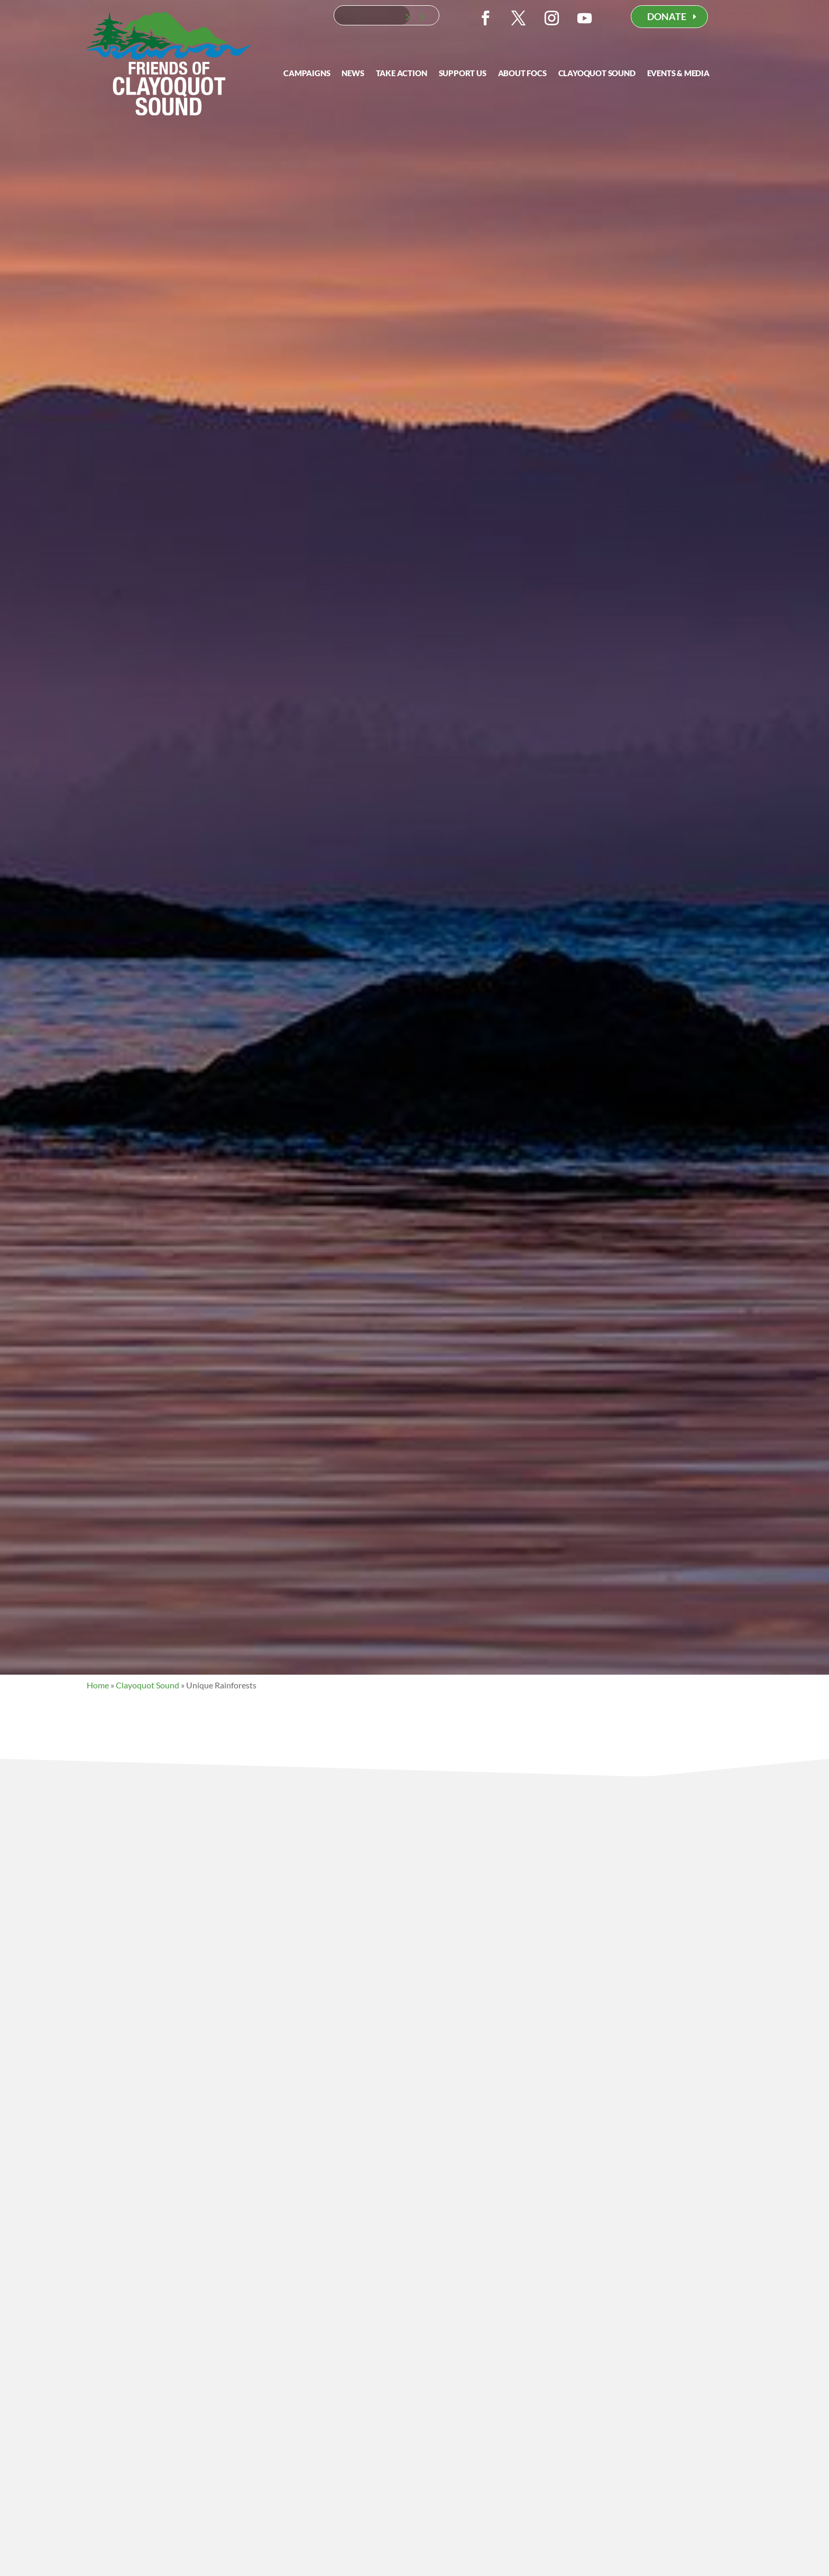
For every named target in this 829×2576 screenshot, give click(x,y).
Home (98, 1685)
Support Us (462, 73)
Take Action (401, 73)
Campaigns (306, 73)
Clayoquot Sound (596, 73)
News (353, 73)
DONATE (666, 16)
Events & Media (678, 73)
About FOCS (522, 73)
